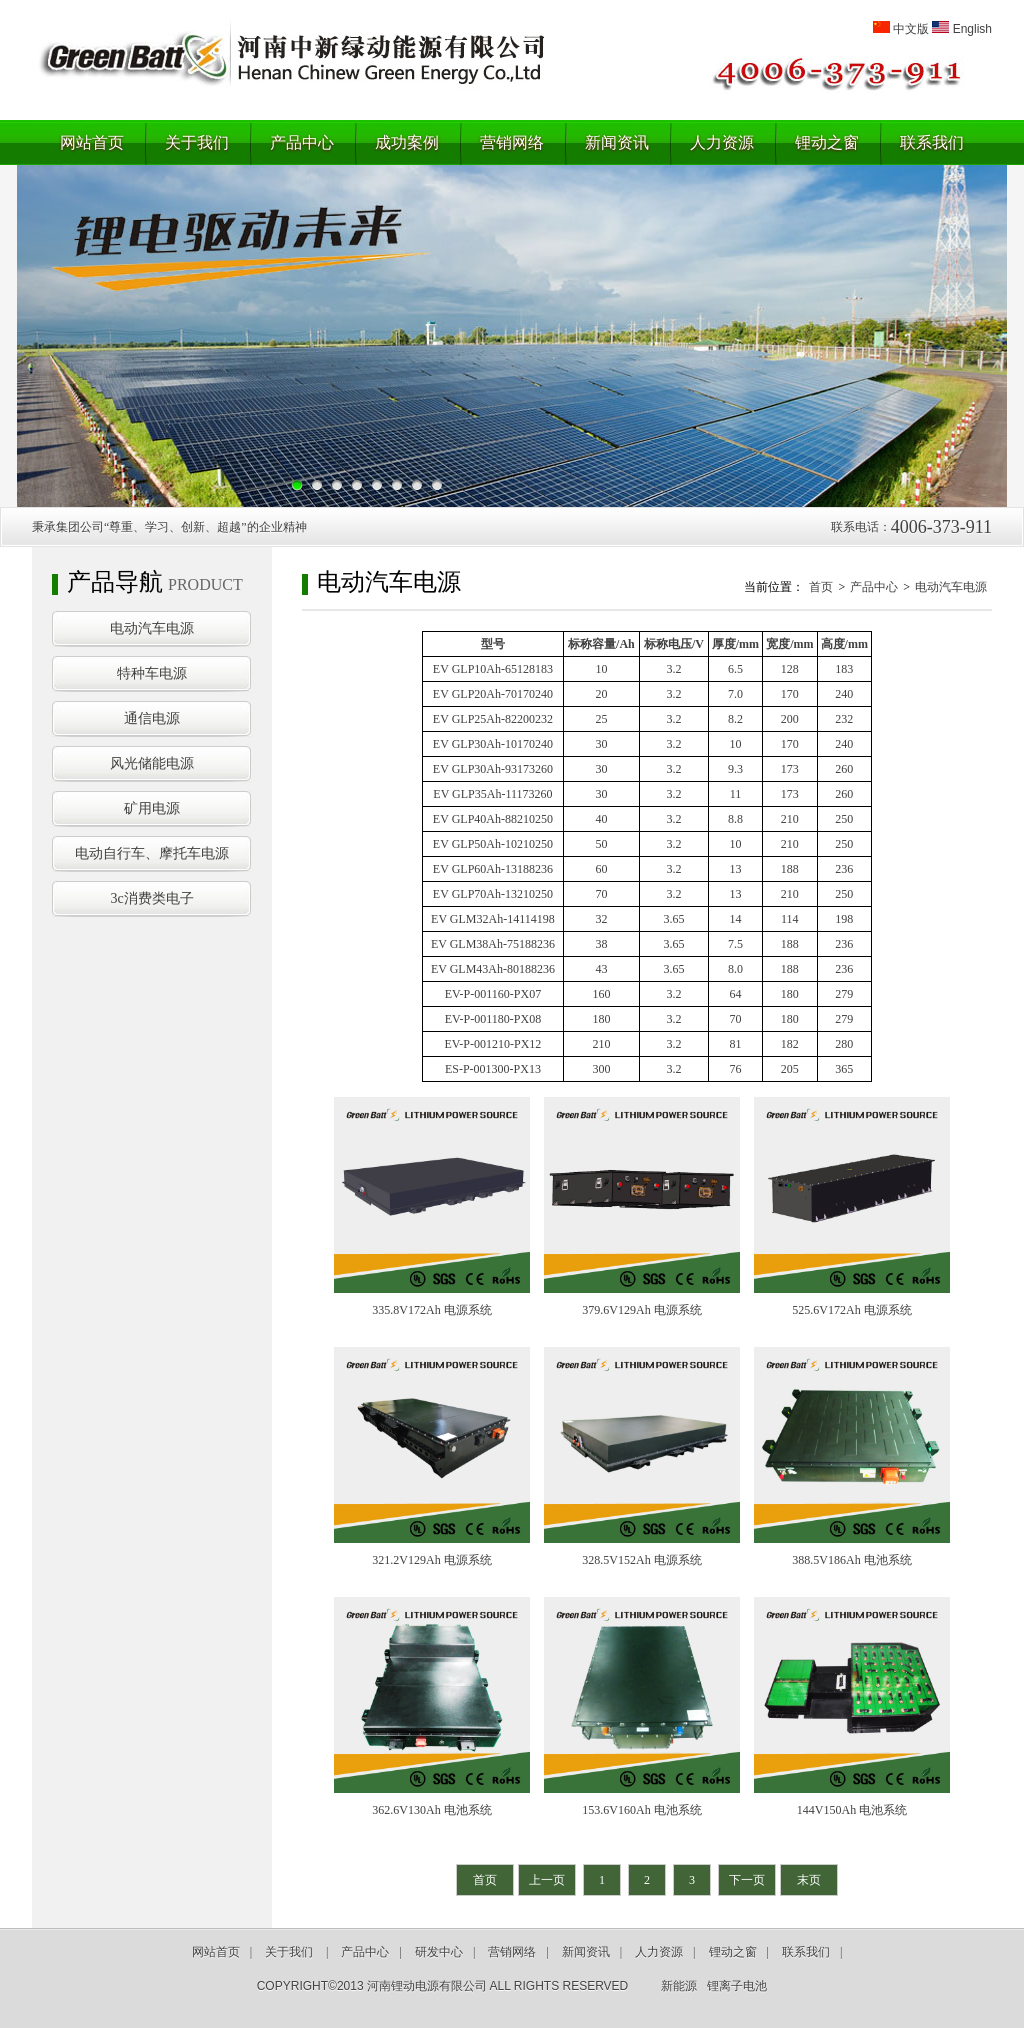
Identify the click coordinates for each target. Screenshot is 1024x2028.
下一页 (747, 1880)
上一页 (547, 1880)
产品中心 (302, 142)
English (972, 29)
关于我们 (197, 142)
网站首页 (92, 142)
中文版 (911, 29)
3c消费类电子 (151, 898)
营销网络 (512, 142)
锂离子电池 (737, 1986)
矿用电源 (152, 808)
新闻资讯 (617, 142)
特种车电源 (152, 673)
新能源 (679, 1986)
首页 (821, 587)
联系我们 (932, 142)
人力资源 (722, 142)
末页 (809, 1880)
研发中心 (439, 1952)
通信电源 (152, 718)
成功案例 (407, 142)
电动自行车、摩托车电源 (152, 853)
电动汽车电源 (152, 628)
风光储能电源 (152, 763)
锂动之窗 (827, 142)
